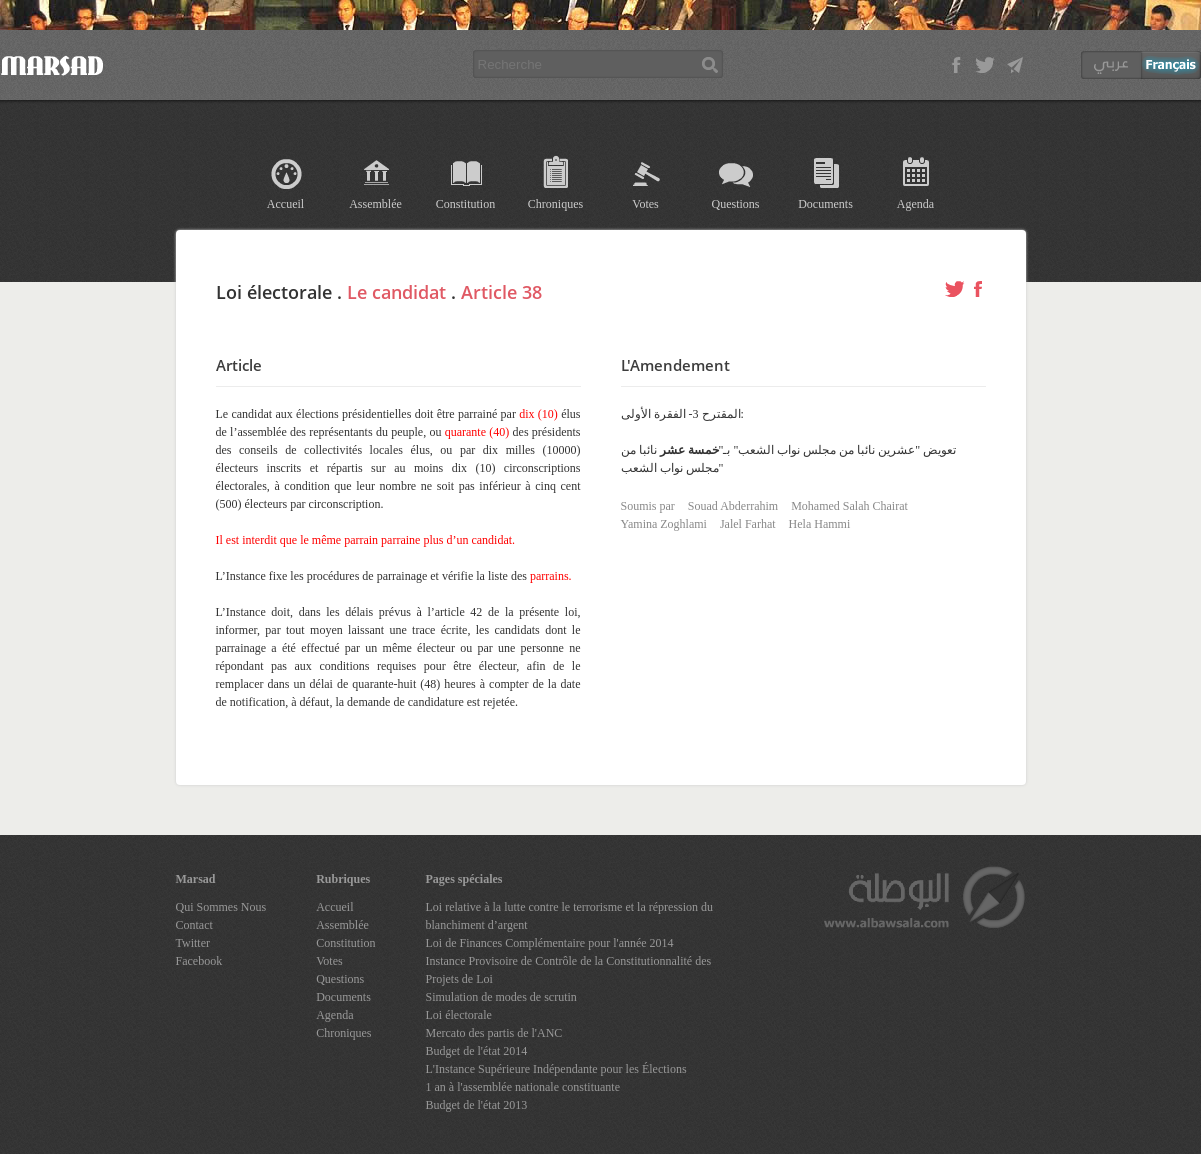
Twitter (193, 943)
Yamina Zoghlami (664, 524)
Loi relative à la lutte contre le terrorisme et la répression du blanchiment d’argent (570, 916)
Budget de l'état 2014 (477, 1051)
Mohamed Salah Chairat (849, 506)
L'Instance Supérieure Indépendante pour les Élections (556, 1069)
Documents (825, 204)
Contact (194, 925)
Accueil (285, 204)
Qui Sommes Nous (221, 907)
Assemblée (375, 204)
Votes (645, 204)
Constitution (465, 204)
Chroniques (555, 204)
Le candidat (396, 292)
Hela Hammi (820, 524)
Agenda (915, 204)
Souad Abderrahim (733, 506)
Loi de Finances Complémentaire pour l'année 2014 (550, 943)
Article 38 (501, 292)
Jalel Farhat (748, 524)
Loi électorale (459, 1015)
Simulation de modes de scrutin (501, 997)
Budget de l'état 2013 (477, 1105)
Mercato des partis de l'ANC (494, 1033)
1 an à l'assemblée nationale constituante (523, 1087)
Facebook (199, 961)
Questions (736, 204)
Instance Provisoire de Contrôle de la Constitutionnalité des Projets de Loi (569, 970)
